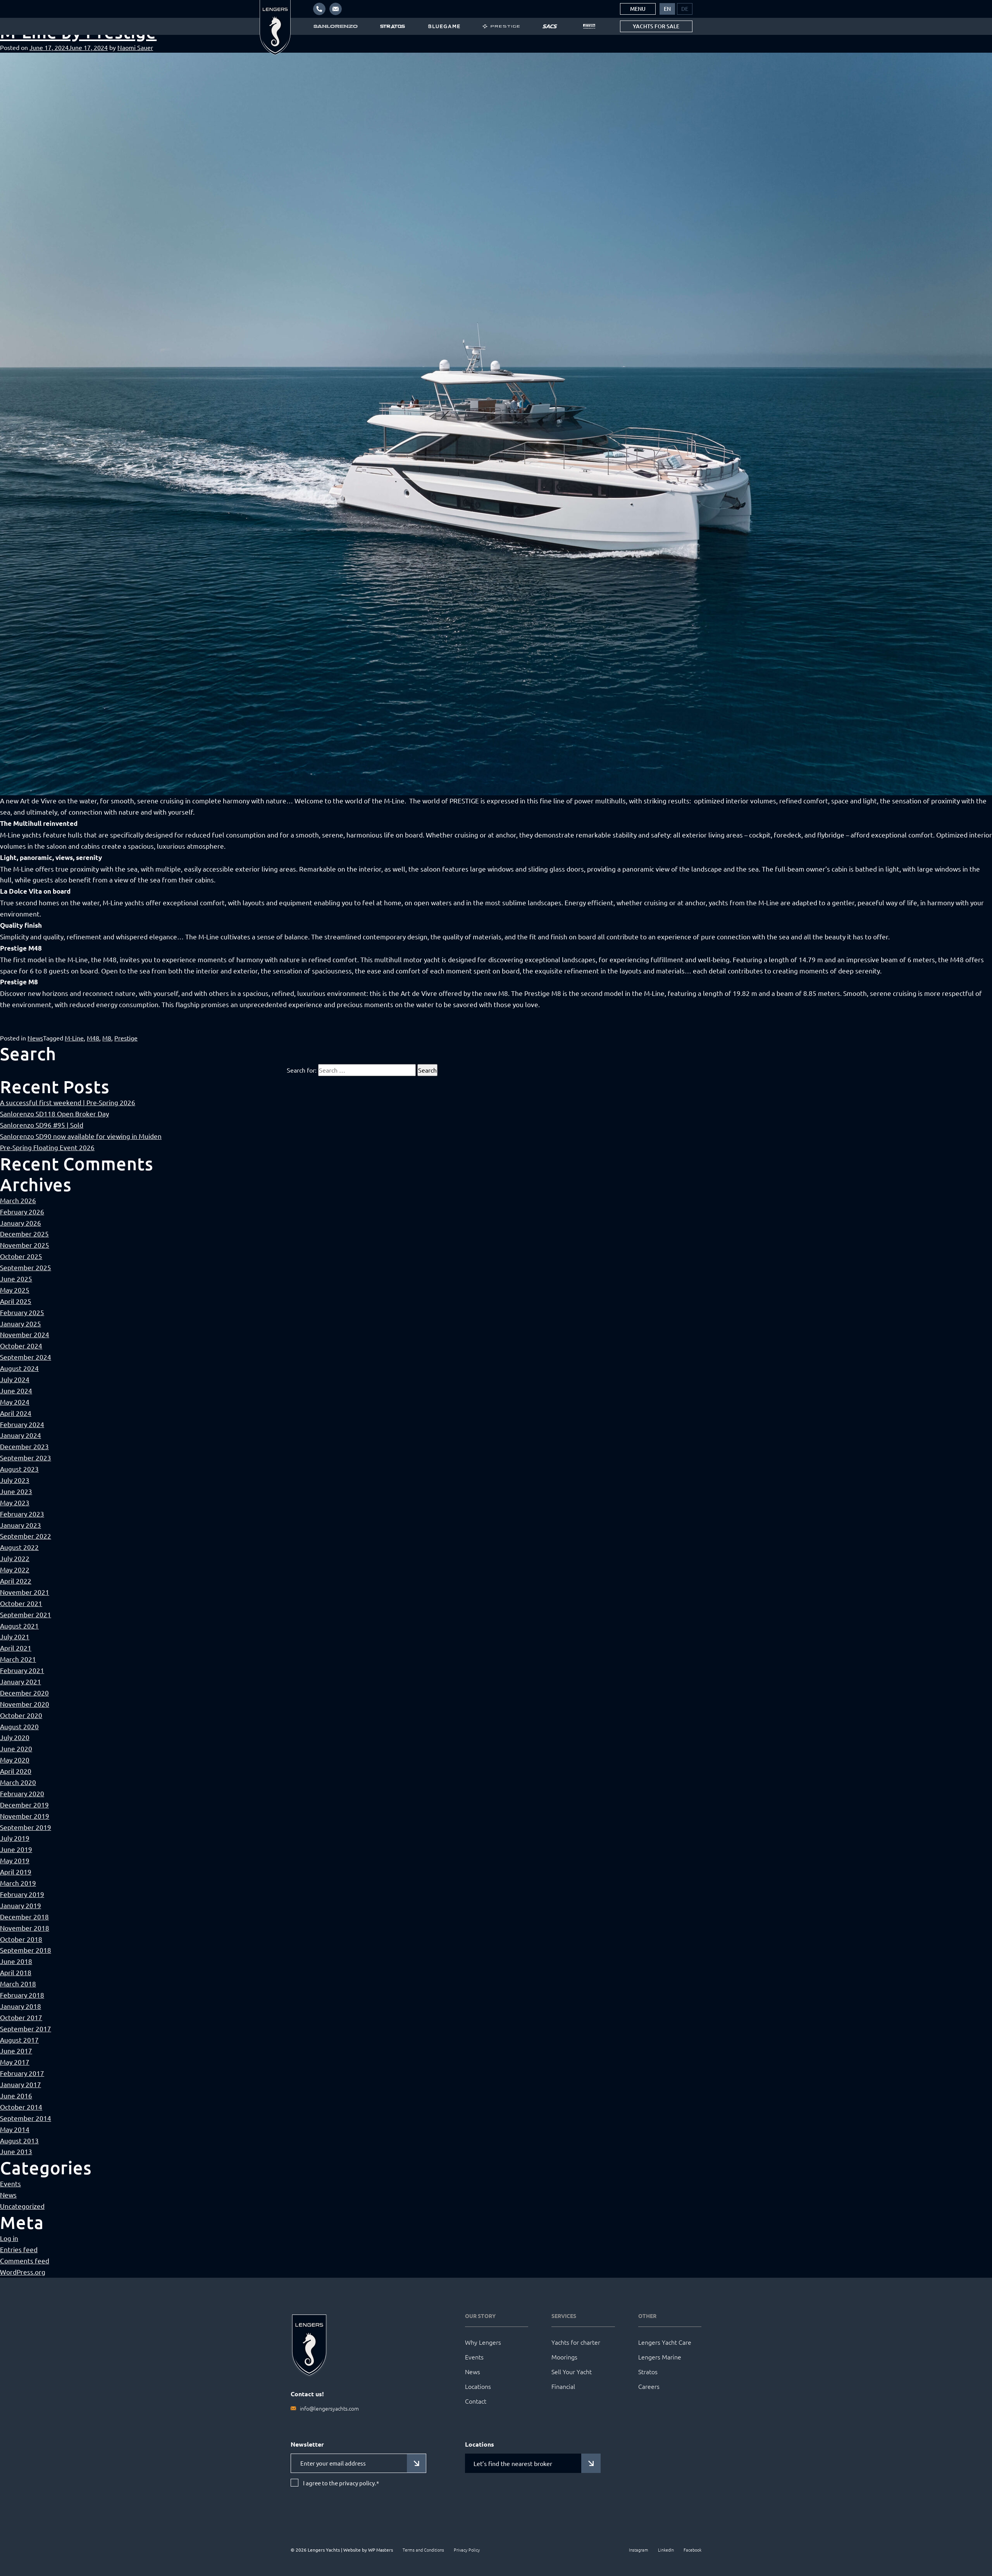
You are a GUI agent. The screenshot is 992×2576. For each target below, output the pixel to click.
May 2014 (14, 2129)
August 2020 (19, 1726)
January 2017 (20, 2084)
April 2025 (15, 1301)
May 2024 (14, 1402)
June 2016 (16, 2095)
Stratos (648, 2371)
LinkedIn (666, 2549)
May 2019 (14, 1860)
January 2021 (20, 1681)
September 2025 (25, 1267)
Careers (649, 2386)
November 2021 (24, 1592)
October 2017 (21, 2017)
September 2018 (25, 1950)
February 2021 (22, 1670)
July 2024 (14, 1379)
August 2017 (19, 2040)
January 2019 (20, 1905)
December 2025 (24, 1234)
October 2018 (21, 1939)
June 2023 (16, 1491)
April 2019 (15, 1872)
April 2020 (15, 1771)
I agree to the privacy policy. (341, 2483)
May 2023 (14, 1502)
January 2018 (20, 2006)
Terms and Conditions (423, 2550)
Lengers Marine (659, 2356)
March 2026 (18, 1200)
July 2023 (14, 1480)
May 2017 (14, 2062)
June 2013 (16, 2151)
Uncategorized (22, 2206)
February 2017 (22, 2073)
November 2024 (24, 1334)
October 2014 (21, 2107)
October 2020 (21, 1715)
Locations (478, 2386)
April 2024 (15, 1413)
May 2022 (14, 1569)
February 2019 (22, 1894)
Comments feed (24, 2260)
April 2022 (15, 1581)
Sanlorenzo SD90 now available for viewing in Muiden (81, 1136)
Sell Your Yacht (571, 2371)
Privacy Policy (467, 2550)
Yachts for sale (656, 26)
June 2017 (16, 2050)
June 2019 (16, 1849)
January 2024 (20, 1435)
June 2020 (16, 1748)
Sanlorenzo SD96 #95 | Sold (41, 1125)
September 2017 (25, 2028)
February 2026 (22, 1211)
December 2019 (24, 1804)
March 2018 (18, 1983)
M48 (93, 1038)
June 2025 (16, 1278)
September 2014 (25, 2118)
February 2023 (22, 1514)
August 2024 (19, 1368)
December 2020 (24, 1693)
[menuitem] (667, 9)
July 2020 (14, 1737)
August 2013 (19, 2140)
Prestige (126, 1038)
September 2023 (25, 1457)
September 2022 (25, 1536)
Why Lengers (483, 2342)
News (35, 1038)
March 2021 (18, 1659)
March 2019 (18, 1883)
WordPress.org (22, 2272)
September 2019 (25, 1827)
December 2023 (24, 1446)
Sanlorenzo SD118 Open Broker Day (54, 1113)
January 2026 (20, 1223)
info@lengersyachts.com (329, 2408)
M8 (106, 1038)
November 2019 (24, 1816)
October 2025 (21, 1256)
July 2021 (14, 1636)
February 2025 (22, 1312)
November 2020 (24, 1704)
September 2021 (25, 1614)
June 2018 (16, 1961)
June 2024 (16, 1390)
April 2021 (15, 1648)
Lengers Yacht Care (664, 2342)
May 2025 (14, 1290)
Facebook (692, 2549)
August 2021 (19, 1626)
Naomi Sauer (135, 47)
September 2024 (25, 1357)
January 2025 (20, 1323)
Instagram (638, 2549)
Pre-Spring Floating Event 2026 (47, 1147)
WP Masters (380, 2550)
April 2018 (15, 1972)
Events (10, 2183)
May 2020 (14, 1760)
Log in (9, 2238)
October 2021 (21, 1603)
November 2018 (24, 1928)
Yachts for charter (575, 2342)
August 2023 (19, 1469)
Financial (563, 2386)
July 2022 (14, 1558)
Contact (475, 2400)
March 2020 (18, 1782)
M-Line (74, 1038)
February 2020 (22, 1793)
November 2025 (24, 1245)
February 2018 (22, 1995)
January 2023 (20, 1525)
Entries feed (19, 2249)
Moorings (564, 2356)
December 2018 (24, 1916)
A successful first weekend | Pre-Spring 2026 (67, 1102)
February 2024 (22, 1424)
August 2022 (19, 1547)
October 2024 (21, 1345)
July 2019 (14, 1838)
